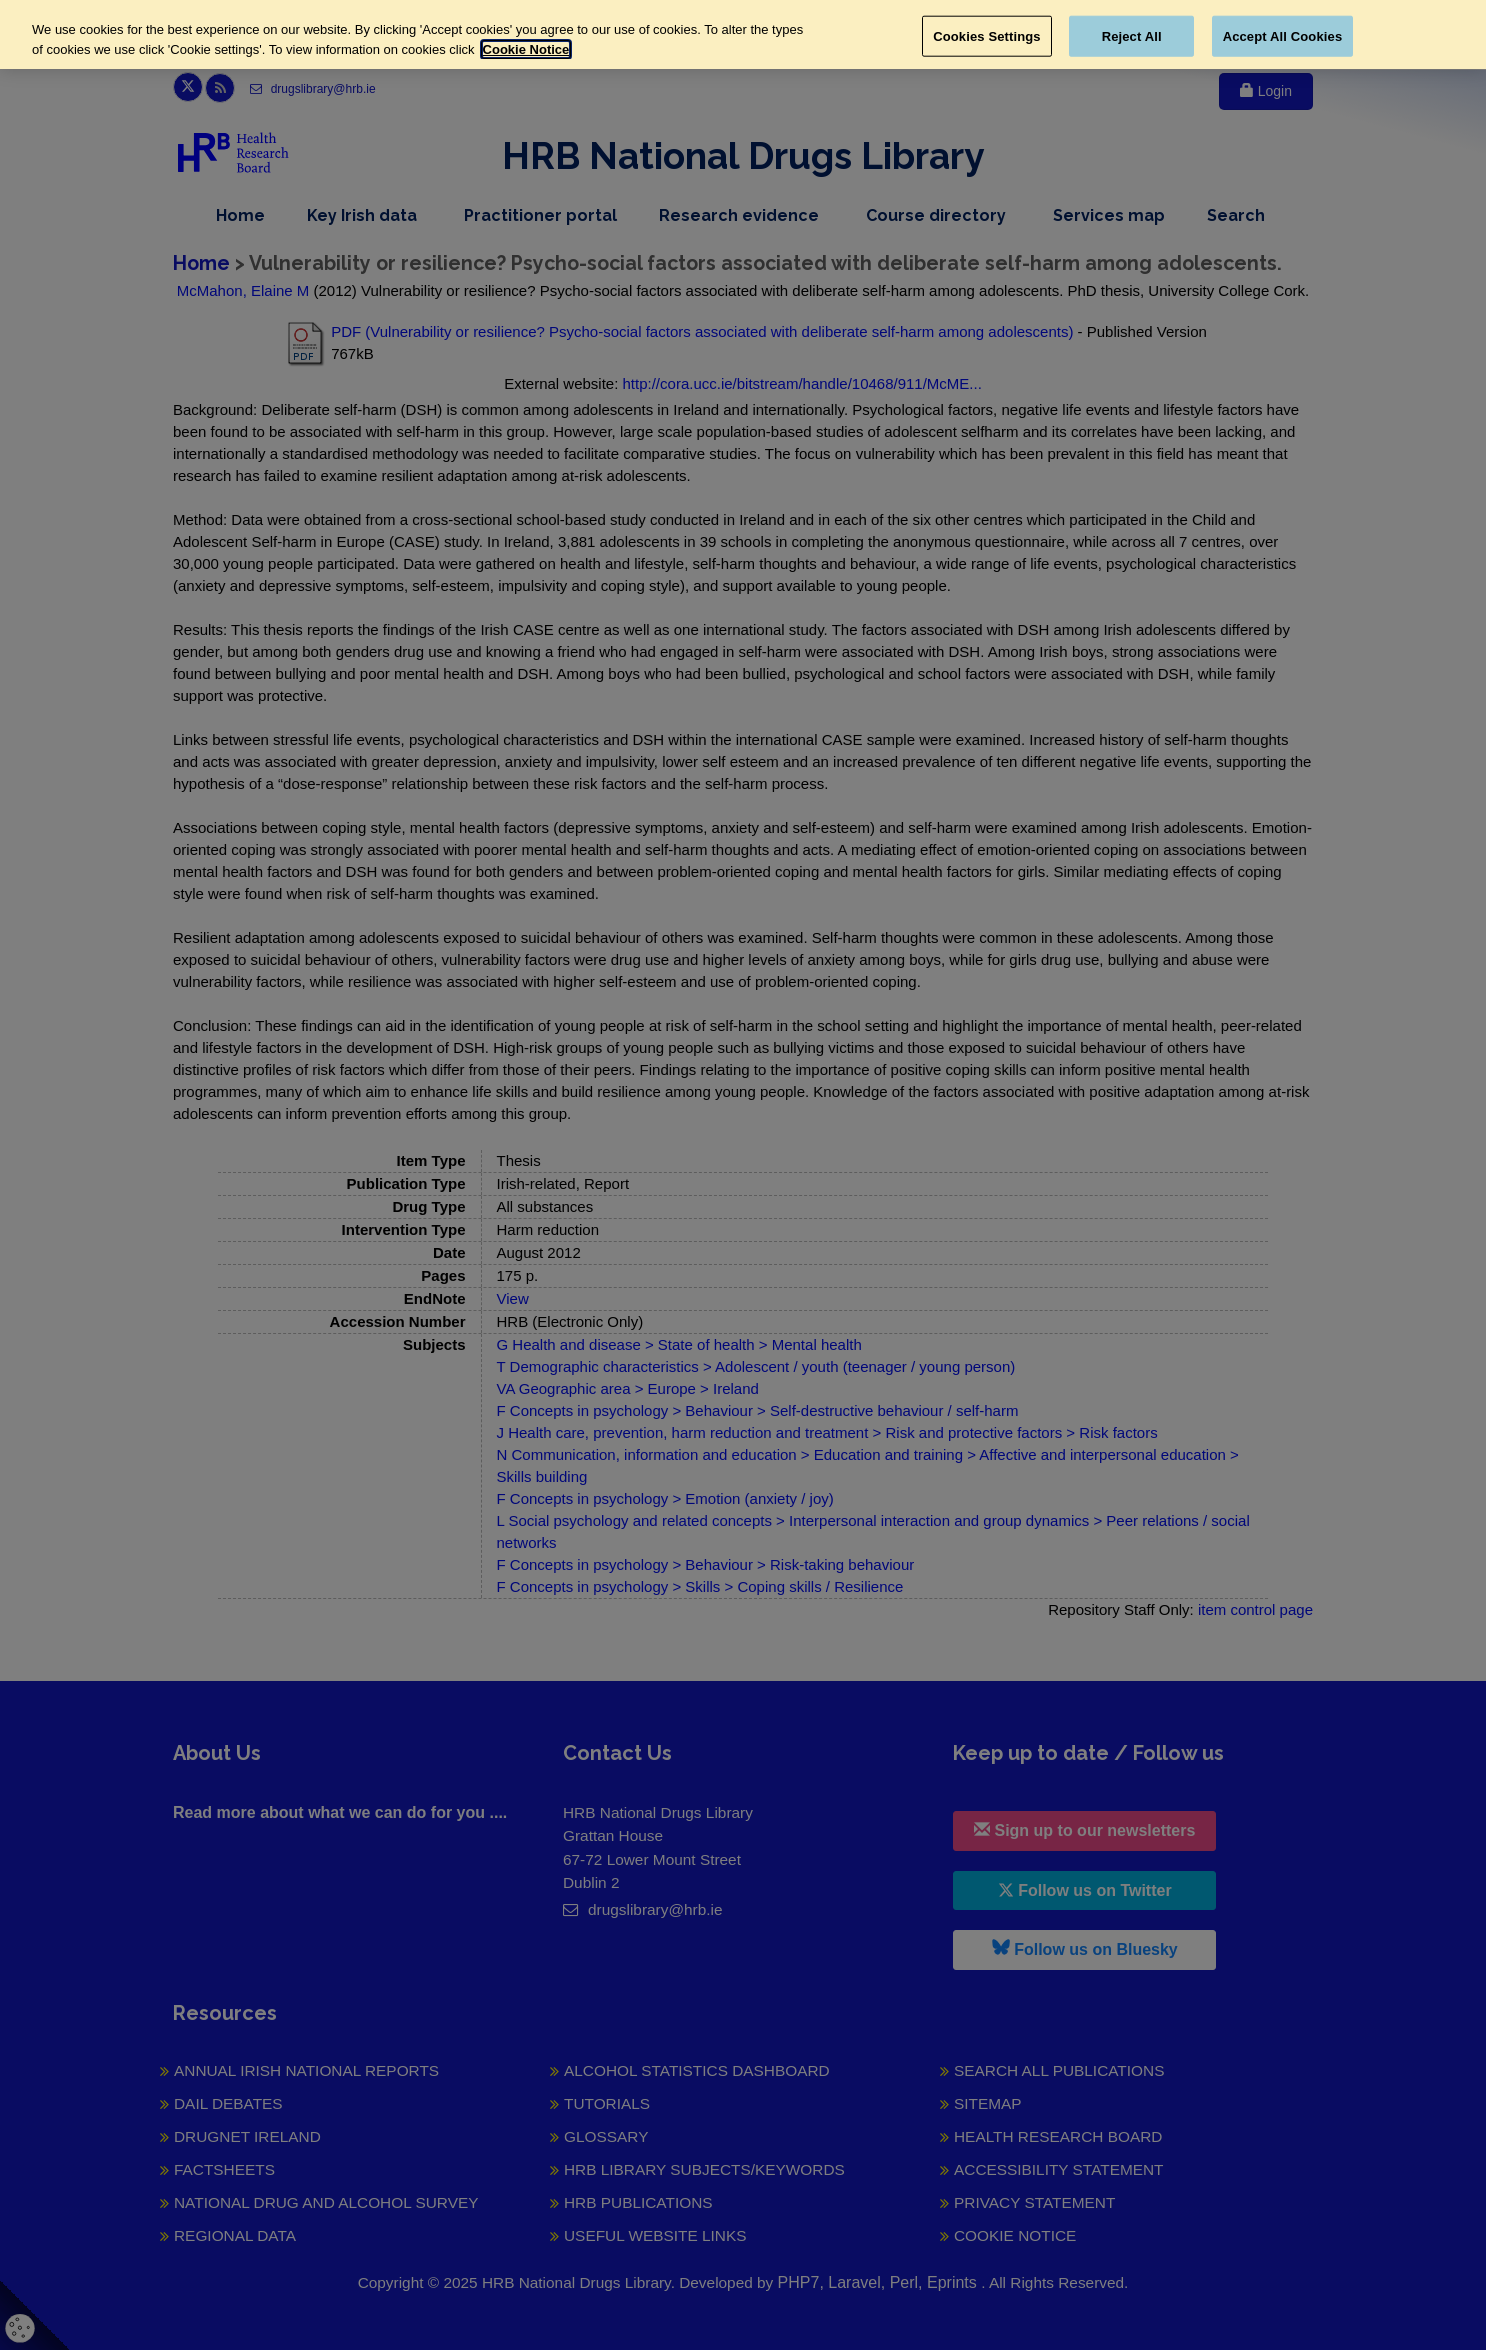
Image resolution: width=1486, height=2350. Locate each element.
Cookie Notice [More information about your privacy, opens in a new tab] (526, 49)
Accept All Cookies (1283, 35)
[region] (743, 34)
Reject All (1132, 35)
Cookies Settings (987, 35)
